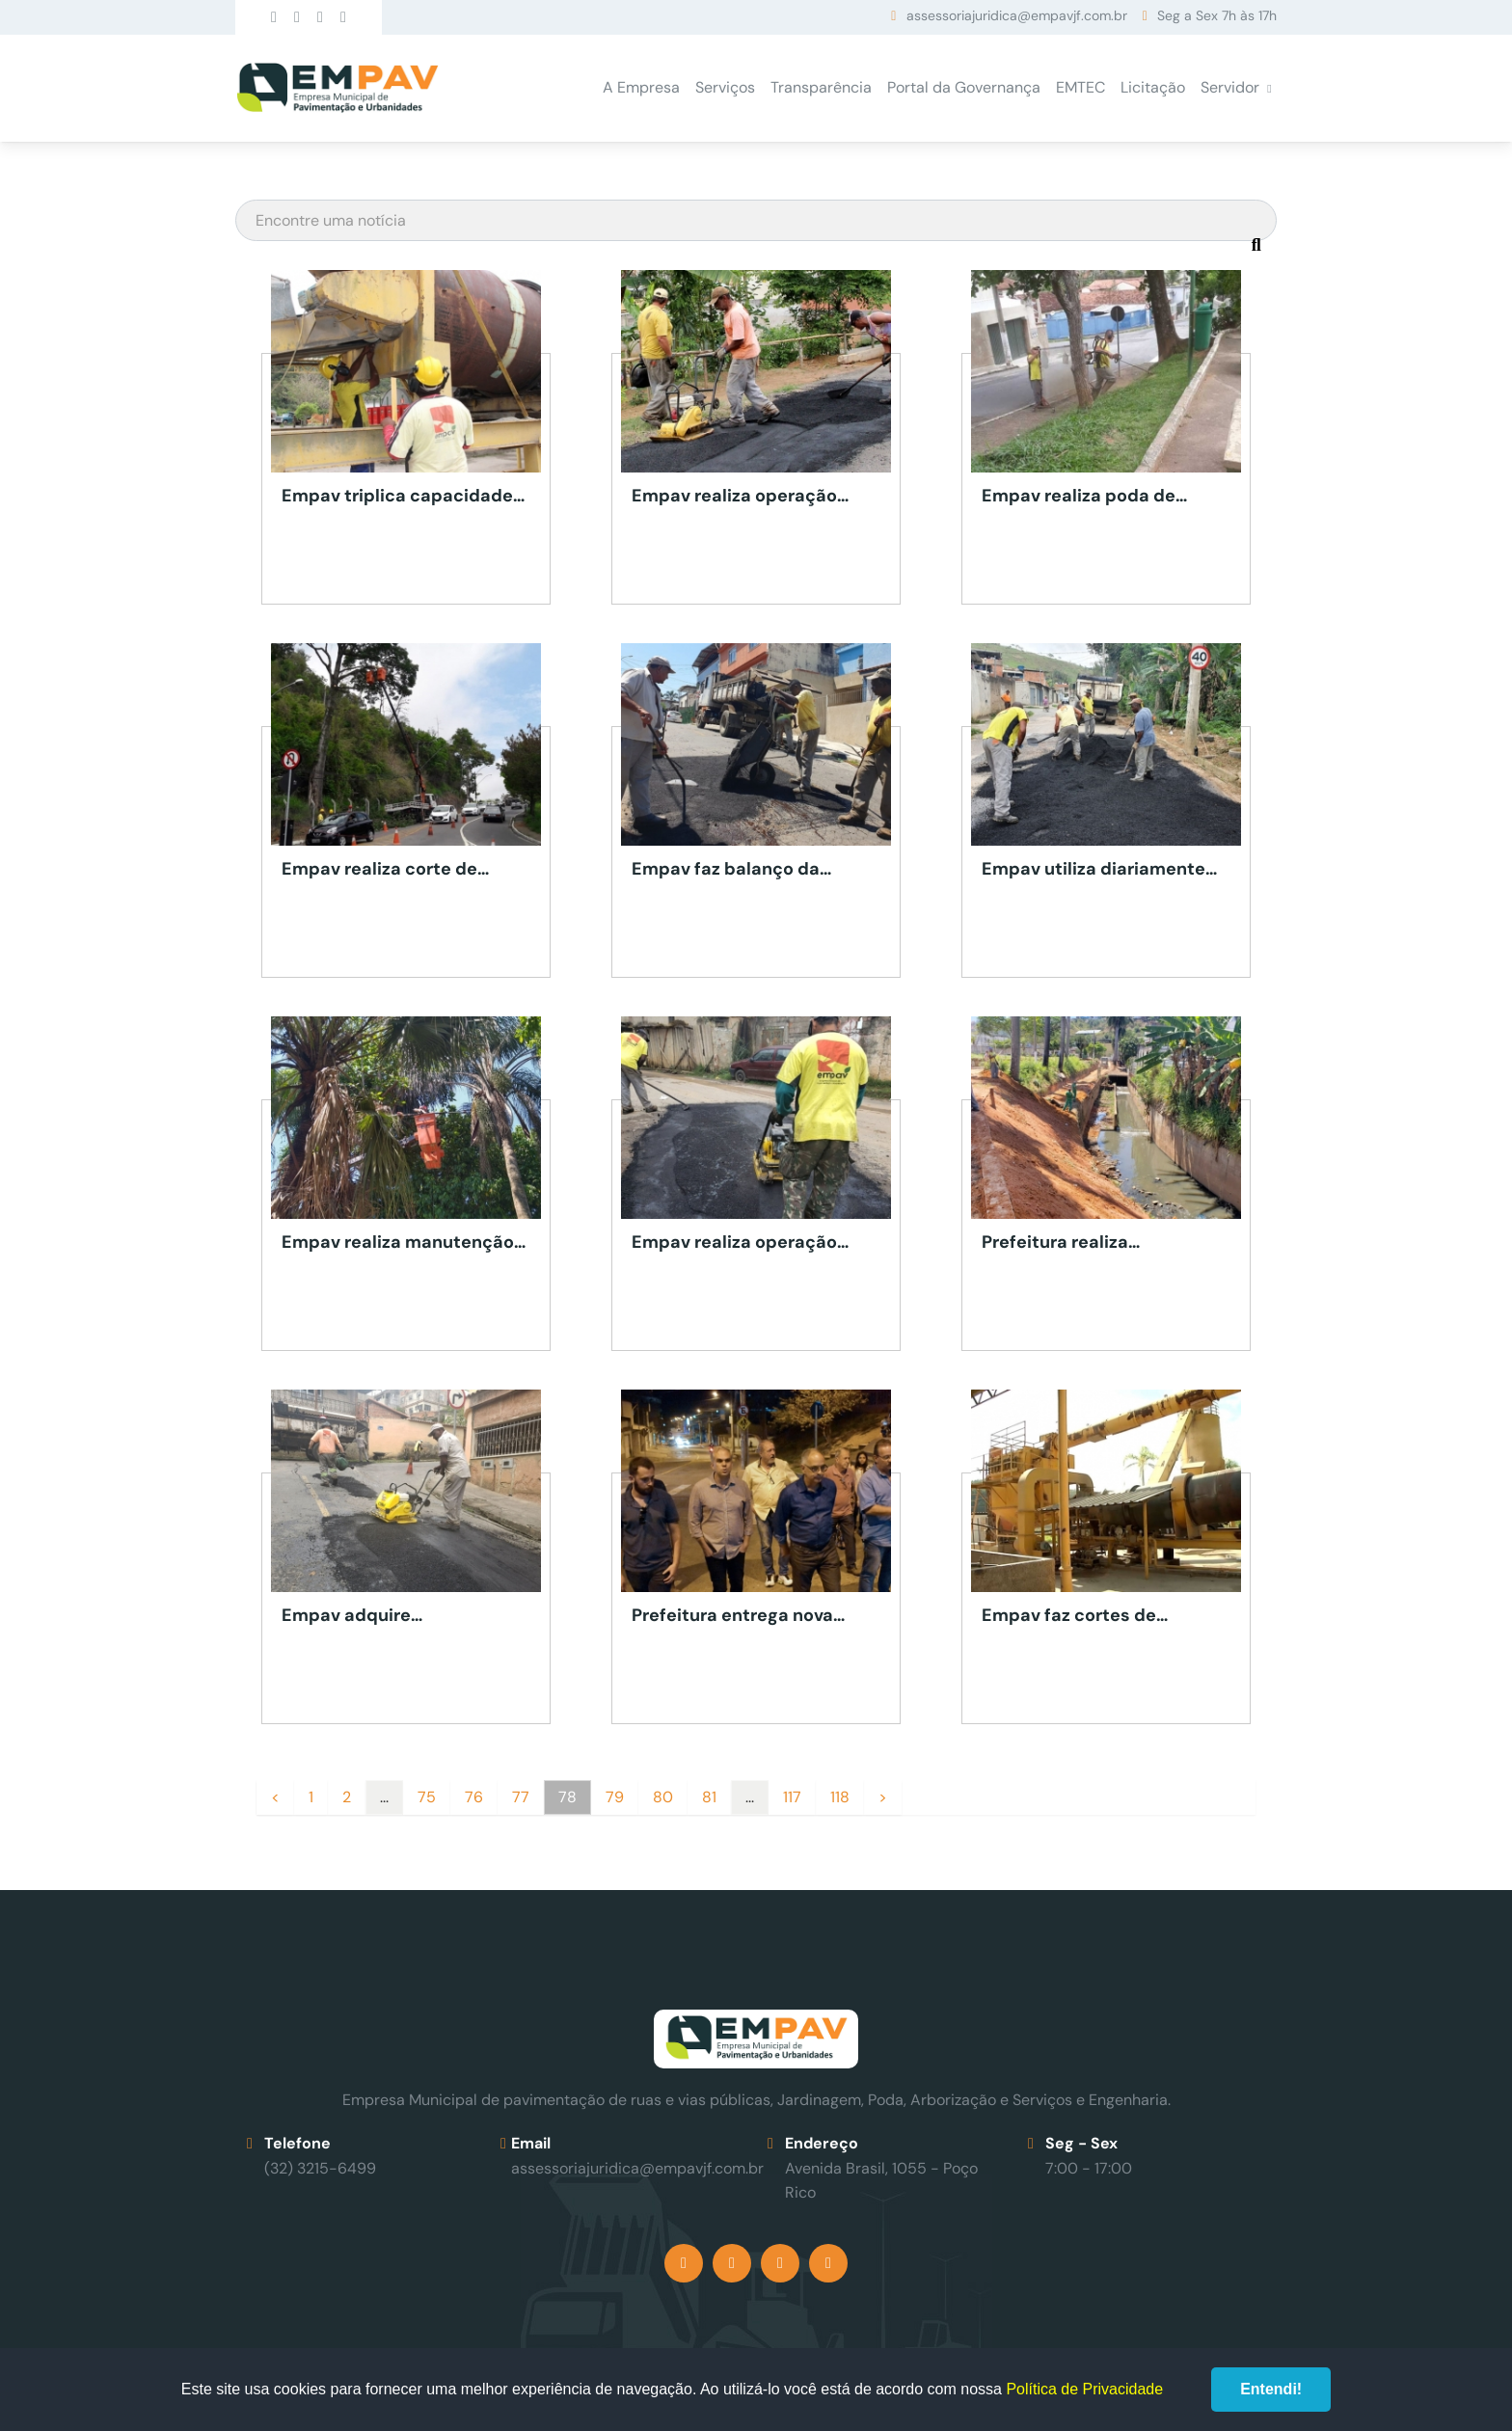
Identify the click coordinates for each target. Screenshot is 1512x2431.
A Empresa (641, 87)
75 (427, 1797)
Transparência (821, 87)
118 (840, 1797)
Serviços (725, 87)
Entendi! (1271, 2389)
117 (792, 1797)
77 (520, 1797)
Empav (337, 88)
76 (474, 1797)
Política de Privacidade (1084, 2389)
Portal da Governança (963, 87)
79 (615, 1797)
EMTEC (1080, 87)
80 (663, 1797)
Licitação (1152, 87)
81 (709, 1797)
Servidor (1230, 87)
